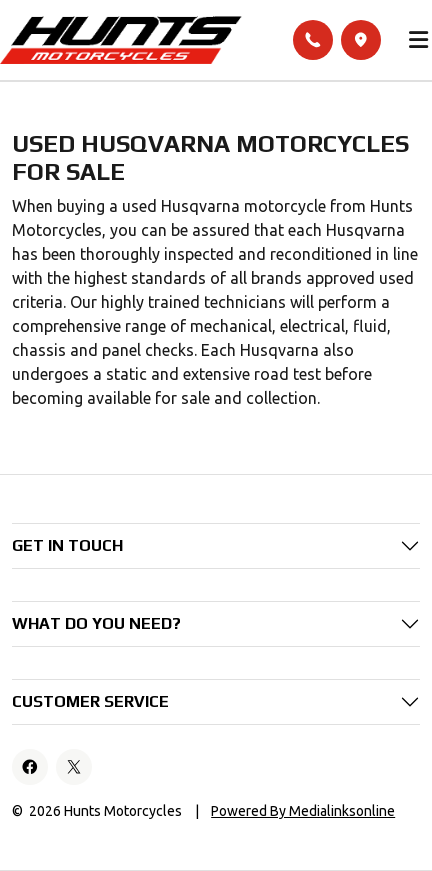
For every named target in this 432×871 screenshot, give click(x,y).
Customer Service (90, 701)
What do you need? (96, 623)
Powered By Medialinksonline (303, 811)
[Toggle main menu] (419, 40)
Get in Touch (67, 545)
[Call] (313, 40)
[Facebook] (30, 767)
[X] (74, 767)
